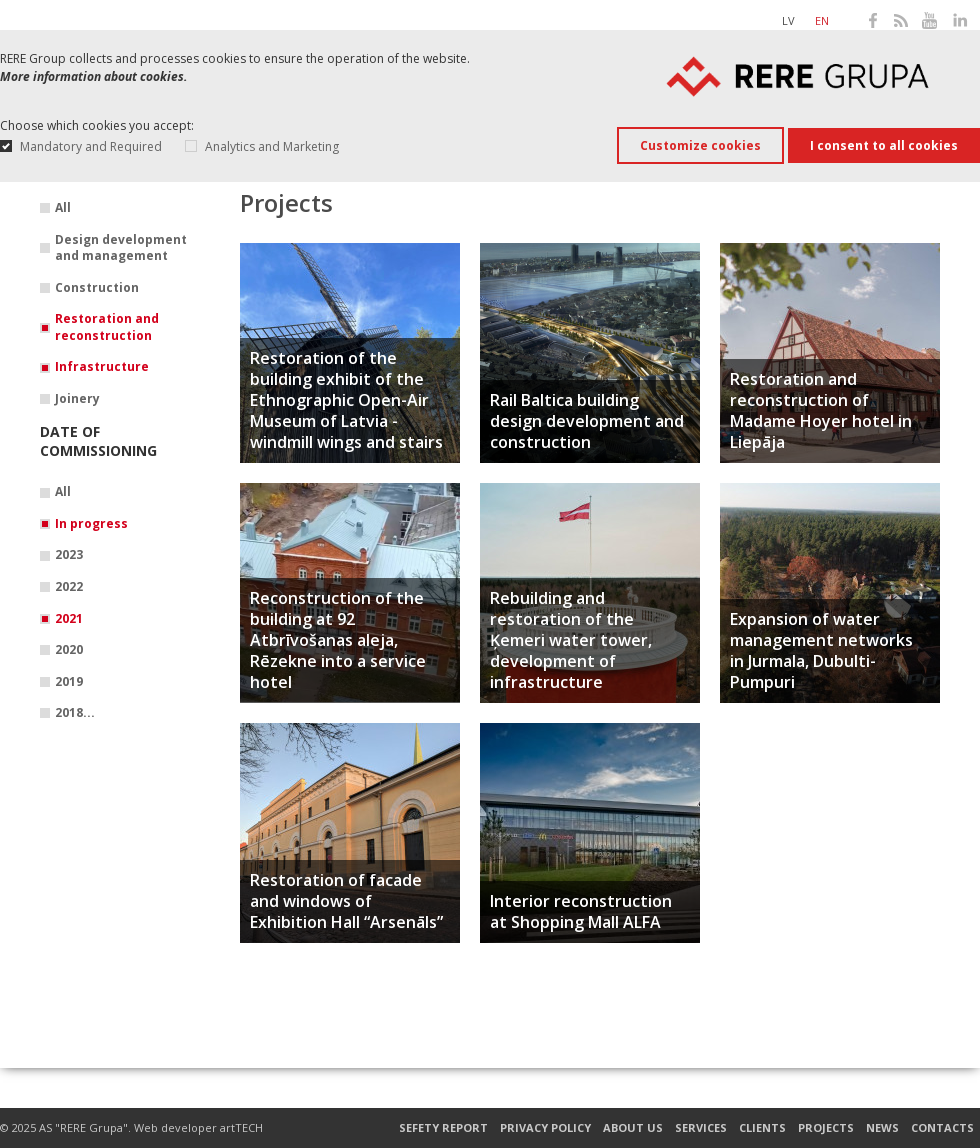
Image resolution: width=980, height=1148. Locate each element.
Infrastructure (102, 367)
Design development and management (121, 248)
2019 (69, 682)
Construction (97, 288)
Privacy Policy (545, 1128)
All (63, 208)
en (822, 20)
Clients (762, 1128)
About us (633, 1128)
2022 (69, 587)
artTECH (241, 1127)
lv (788, 20)
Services (701, 1128)
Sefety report (443, 1128)
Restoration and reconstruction (107, 327)
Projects (826, 1128)
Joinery (77, 399)
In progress (91, 524)
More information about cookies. (93, 76)
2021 (69, 619)
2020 (69, 650)
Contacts (942, 1128)
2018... (75, 713)
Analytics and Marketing (272, 146)
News (882, 1128)
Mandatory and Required (91, 146)
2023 (69, 555)
